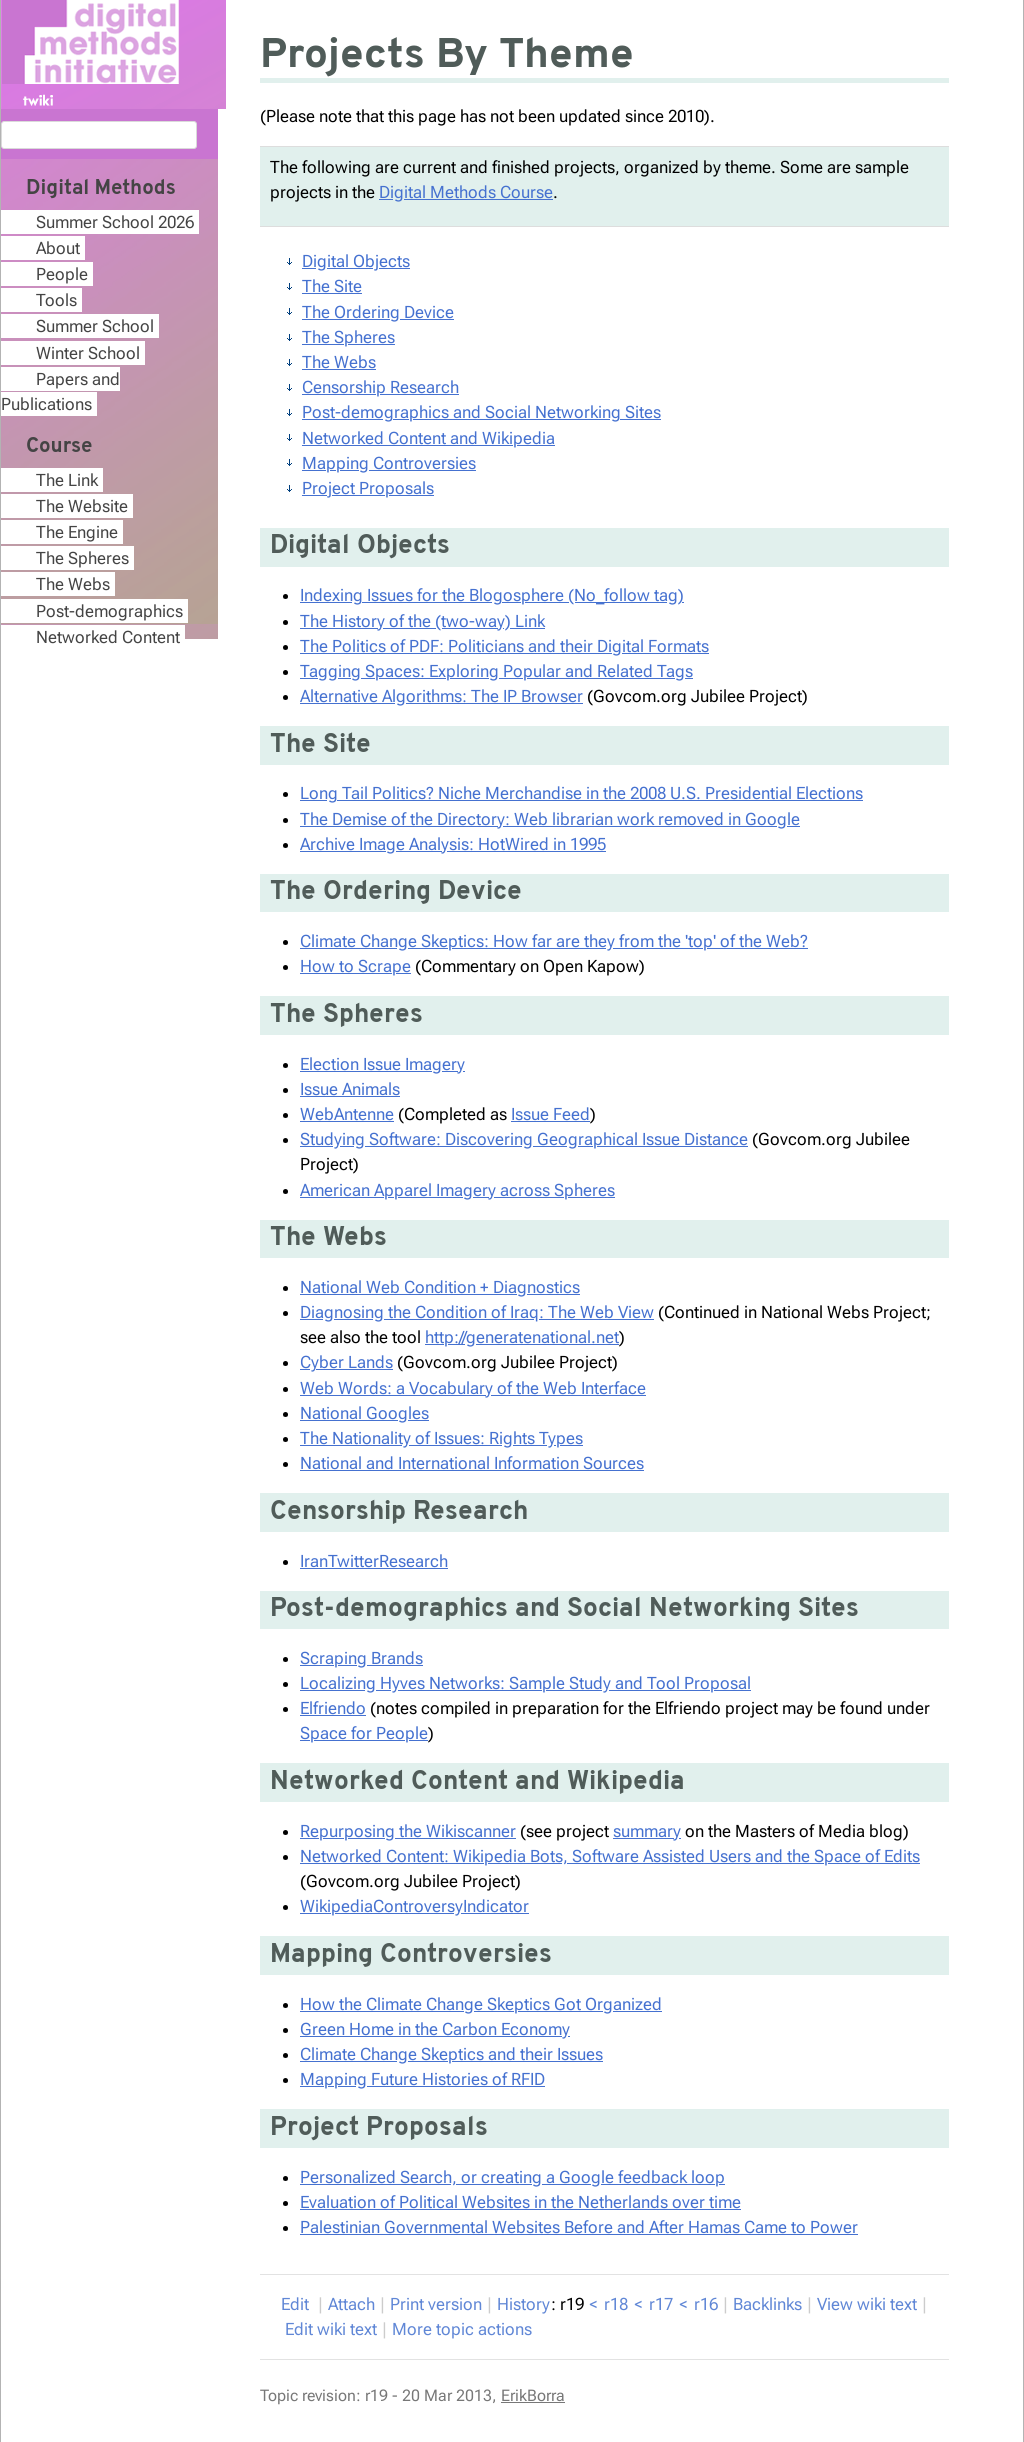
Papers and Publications (60, 391)
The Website (82, 506)
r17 (661, 2304)
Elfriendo (333, 1708)
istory (523, 2304)
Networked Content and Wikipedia (428, 438)
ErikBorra (533, 2395)
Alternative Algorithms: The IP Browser (441, 696)
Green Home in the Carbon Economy (435, 2029)
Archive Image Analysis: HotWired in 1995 (453, 844)
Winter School (88, 353)
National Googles (364, 1413)
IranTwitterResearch (374, 1561)
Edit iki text (331, 2329)
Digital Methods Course (466, 192)
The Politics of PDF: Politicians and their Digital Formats (504, 646)
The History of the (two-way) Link (422, 621)
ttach (351, 2304)
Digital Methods (101, 189)
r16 (706, 2304)
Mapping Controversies (389, 463)
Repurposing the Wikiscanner (408, 1831)
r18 (616, 2304)
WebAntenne (347, 1114)
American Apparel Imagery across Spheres (457, 1190)
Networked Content (108, 637)
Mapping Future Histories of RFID (422, 2079)
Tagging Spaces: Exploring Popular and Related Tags (496, 671)
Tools (56, 300)
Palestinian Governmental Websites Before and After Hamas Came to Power (579, 2227)
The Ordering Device (378, 312)
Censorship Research (380, 387)
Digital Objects (356, 261)
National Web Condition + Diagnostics (440, 1287)
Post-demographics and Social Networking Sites (481, 412)
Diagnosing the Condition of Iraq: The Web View (477, 1312)
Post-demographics (109, 611)
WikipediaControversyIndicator (414, 1906)
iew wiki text (867, 2304)
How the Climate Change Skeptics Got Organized (481, 2004)
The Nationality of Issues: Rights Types (441, 1438)
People (62, 274)
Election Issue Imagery (382, 1064)
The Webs (339, 362)
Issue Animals (350, 1089)
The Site (332, 286)
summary (647, 1831)
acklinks (767, 2304)
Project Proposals (368, 488)
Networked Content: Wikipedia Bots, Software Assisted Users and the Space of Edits (610, 1856)
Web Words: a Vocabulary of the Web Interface (473, 1388)
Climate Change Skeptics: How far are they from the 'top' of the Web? (554, 941)
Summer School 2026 (115, 222)
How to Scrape (355, 966)
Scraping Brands (361, 1658)
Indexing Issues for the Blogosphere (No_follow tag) (492, 595)
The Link (67, 480)
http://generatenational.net (522, 1337)
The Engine (77, 532)
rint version (436, 2304)
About (58, 248)
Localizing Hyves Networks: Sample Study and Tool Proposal (525, 1683)
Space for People (364, 1733)
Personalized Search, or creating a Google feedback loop (512, 2177)
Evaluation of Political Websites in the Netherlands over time (520, 2202)
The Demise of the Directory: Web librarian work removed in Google (550, 819)
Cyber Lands (346, 1362)
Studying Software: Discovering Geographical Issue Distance (524, 1139)
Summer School (95, 326)
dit (297, 2304)
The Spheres (348, 337)
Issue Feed (550, 1114)
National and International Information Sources (472, 1463)
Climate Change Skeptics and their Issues (451, 2054)
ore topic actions (462, 2329)
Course (59, 447)
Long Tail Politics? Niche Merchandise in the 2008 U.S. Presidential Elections (581, 793)
